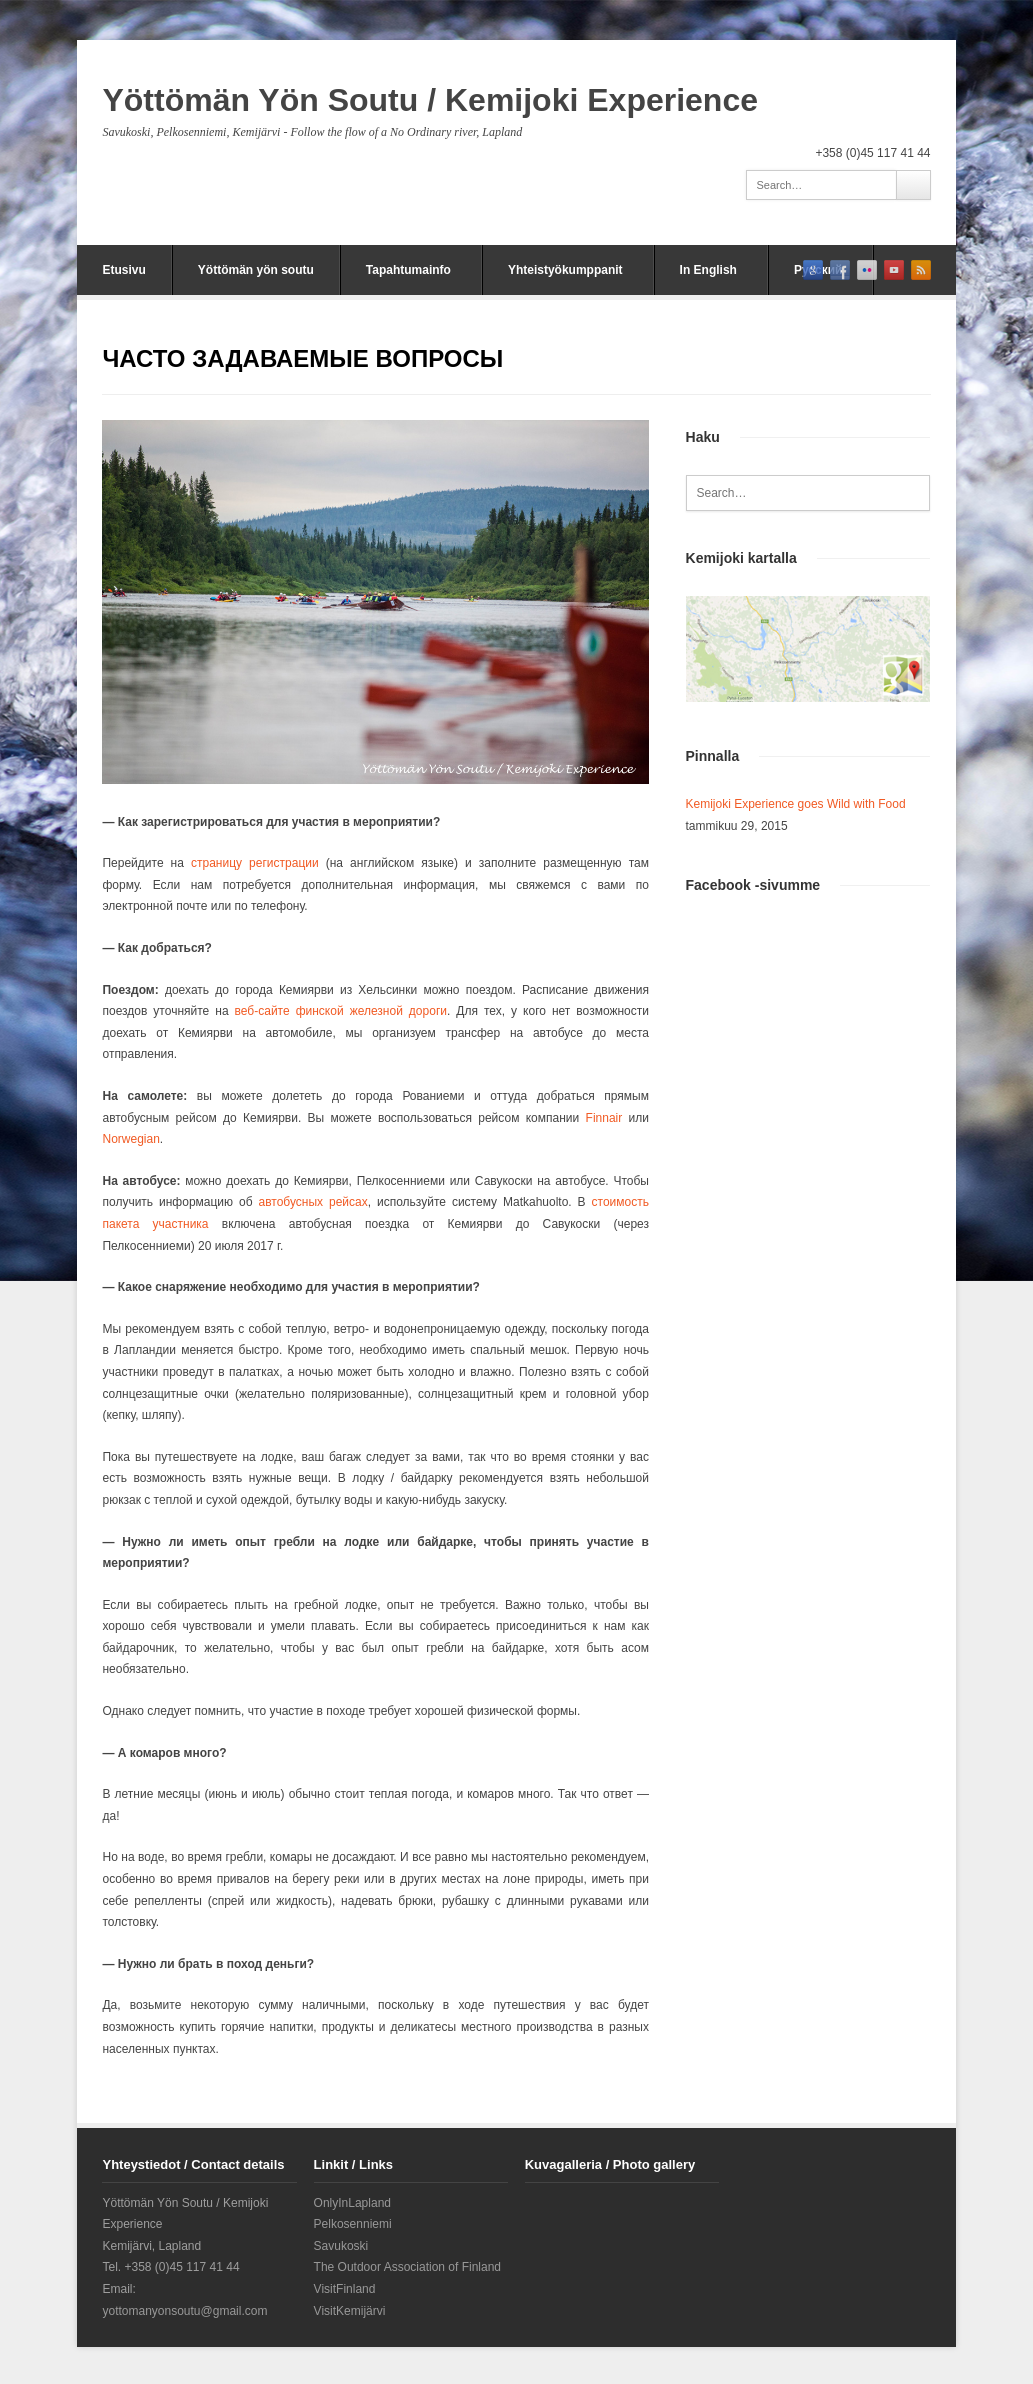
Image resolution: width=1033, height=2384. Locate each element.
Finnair (604, 1118)
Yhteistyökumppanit (565, 270)
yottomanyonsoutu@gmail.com (184, 2311)
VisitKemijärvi (350, 2311)
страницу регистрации (255, 863)
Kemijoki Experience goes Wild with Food (796, 804)
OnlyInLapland (352, 2203)
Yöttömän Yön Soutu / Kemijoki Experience (430, 100)
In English (708, 270)
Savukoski (341, 2246)
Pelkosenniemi (353, 2224)
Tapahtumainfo (408, 270)
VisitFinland (345, 2289)
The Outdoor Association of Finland (407, 2267)
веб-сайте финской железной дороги (341, 1011)
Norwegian (130, 1139)
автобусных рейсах (313, 1202)
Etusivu (123, 270)
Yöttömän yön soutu (256, 270)
